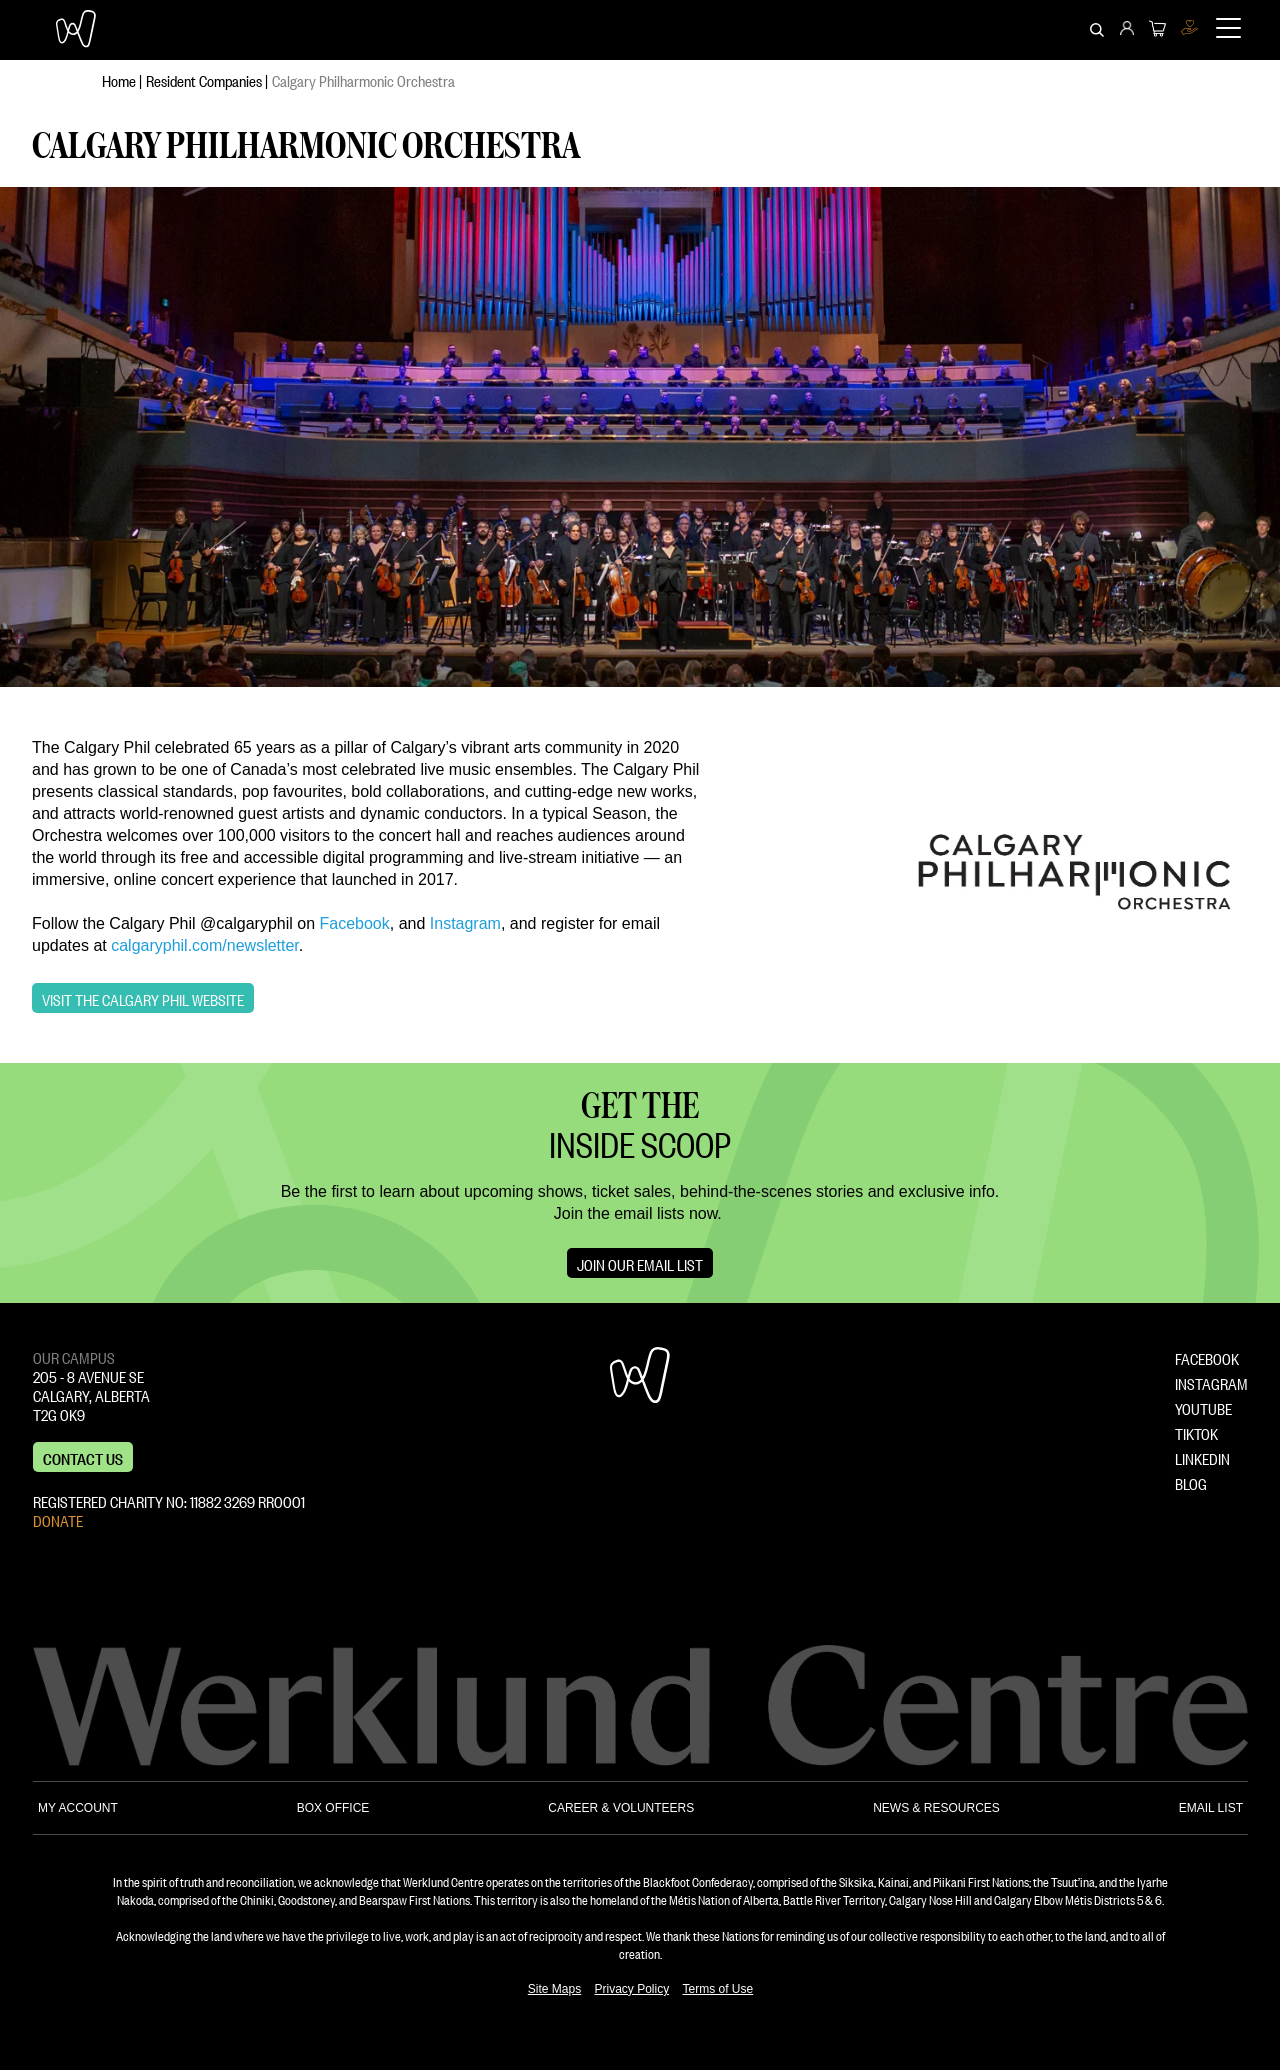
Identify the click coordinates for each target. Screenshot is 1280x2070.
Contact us (83, 1457)
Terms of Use (718, 1989)
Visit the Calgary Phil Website (143, 998)
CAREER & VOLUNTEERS (621, 1808)
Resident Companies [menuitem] (204, 79)
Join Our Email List (640, 1263)
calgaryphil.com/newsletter (205, 945)
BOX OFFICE (333, 1808)
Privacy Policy (631, 1989)
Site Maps (554, 1989)
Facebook (354, 923)
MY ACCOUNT (78, 1808)
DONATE (58, 1519)
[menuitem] (1127, 30)
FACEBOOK (1207, 1357)
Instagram (465, 923)
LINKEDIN (1202, 1457)
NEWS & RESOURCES (936, 1808)
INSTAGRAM (1211, 1382)
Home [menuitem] (119, 79)
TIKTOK (1196, 1432)
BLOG (1191, 1482)
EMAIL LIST (1211, 1808)
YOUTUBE (1203, 1407)
